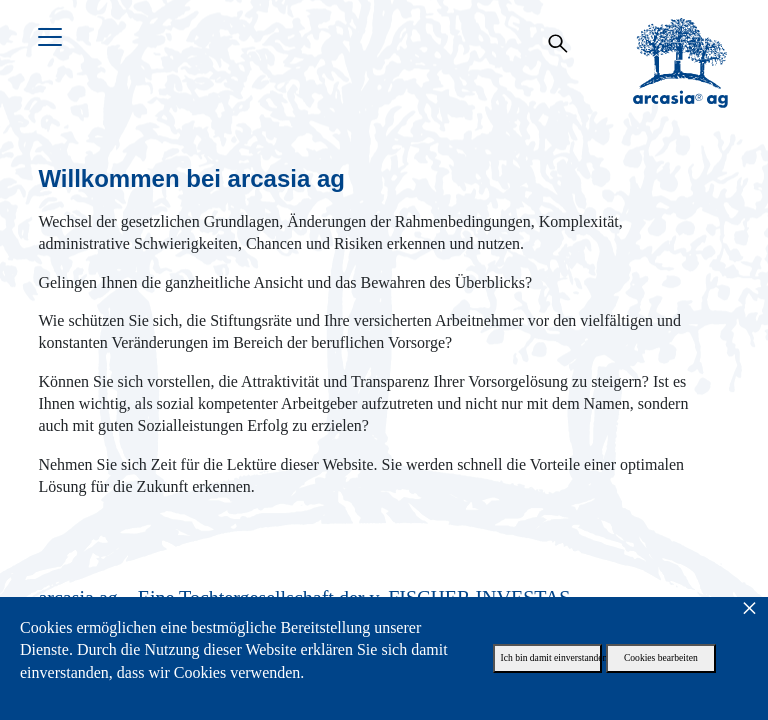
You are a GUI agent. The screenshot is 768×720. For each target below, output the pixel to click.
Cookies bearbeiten (661, 657)
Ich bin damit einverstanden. (552, 657)
